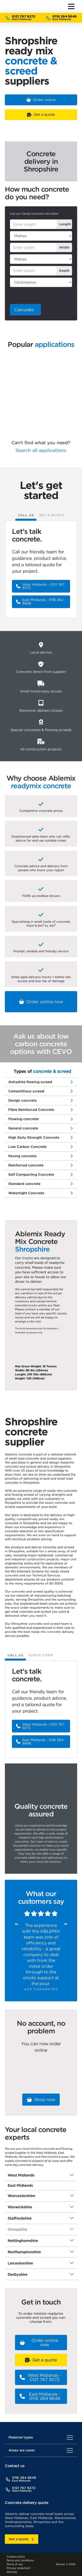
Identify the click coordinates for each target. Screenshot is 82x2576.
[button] (71, 6)
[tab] (25, 516)
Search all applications (41, 450)
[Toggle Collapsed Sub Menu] (41, 2175)
